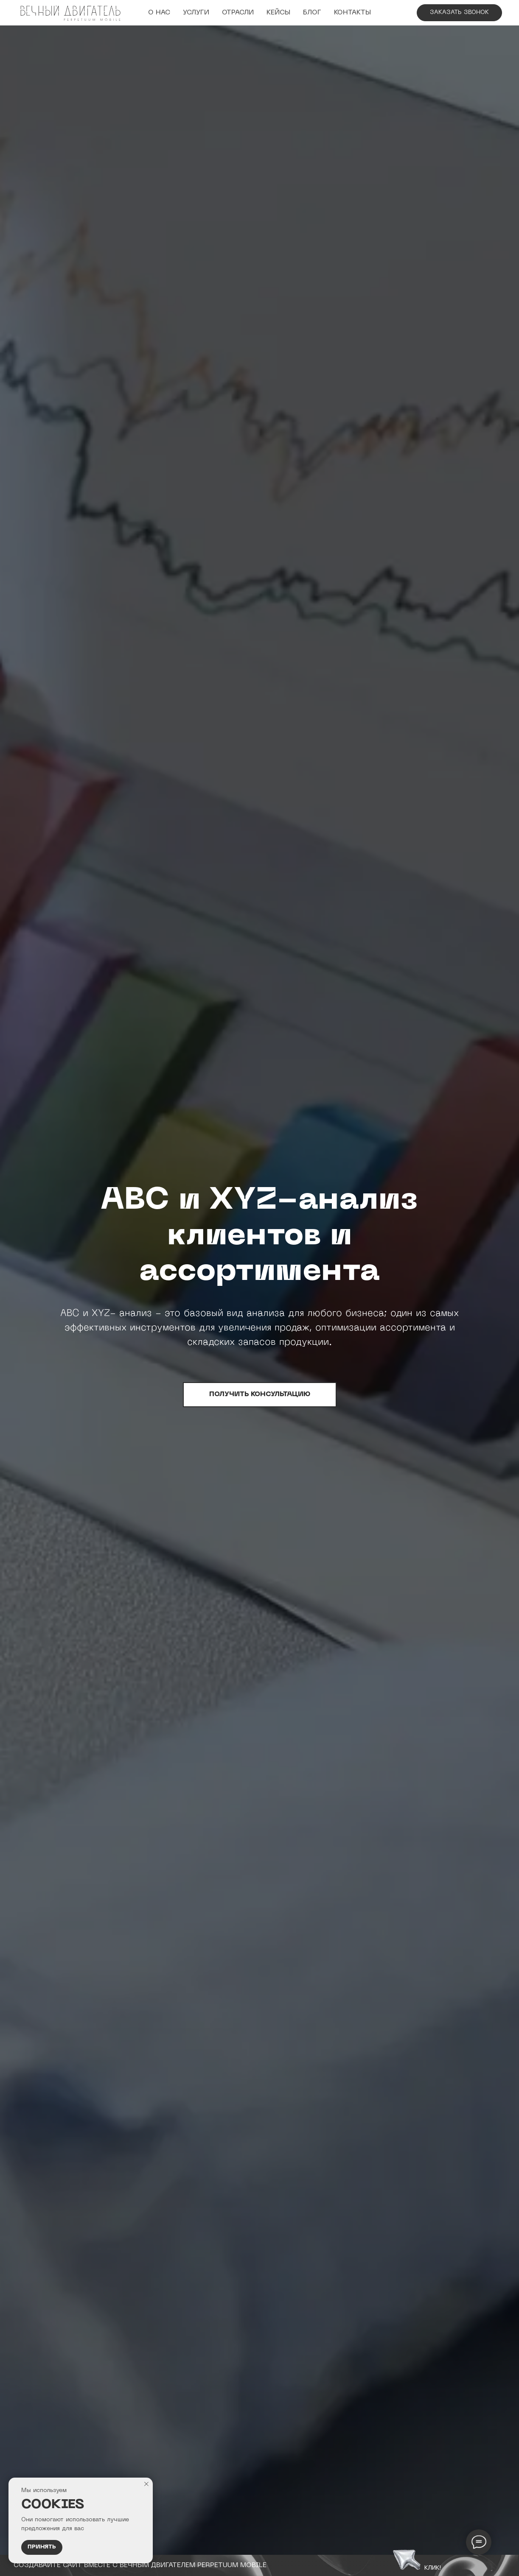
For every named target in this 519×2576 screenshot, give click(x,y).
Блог (312, 12)
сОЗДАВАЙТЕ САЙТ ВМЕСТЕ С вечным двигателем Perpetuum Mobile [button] (140, 2565)
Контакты (352, 12)
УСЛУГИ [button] (196, 12)
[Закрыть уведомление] (146, 2484)
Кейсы (278, 12)
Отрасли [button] (238, 12)
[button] (406, 2557)
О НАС (159, 12)
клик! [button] (432, 2567)
